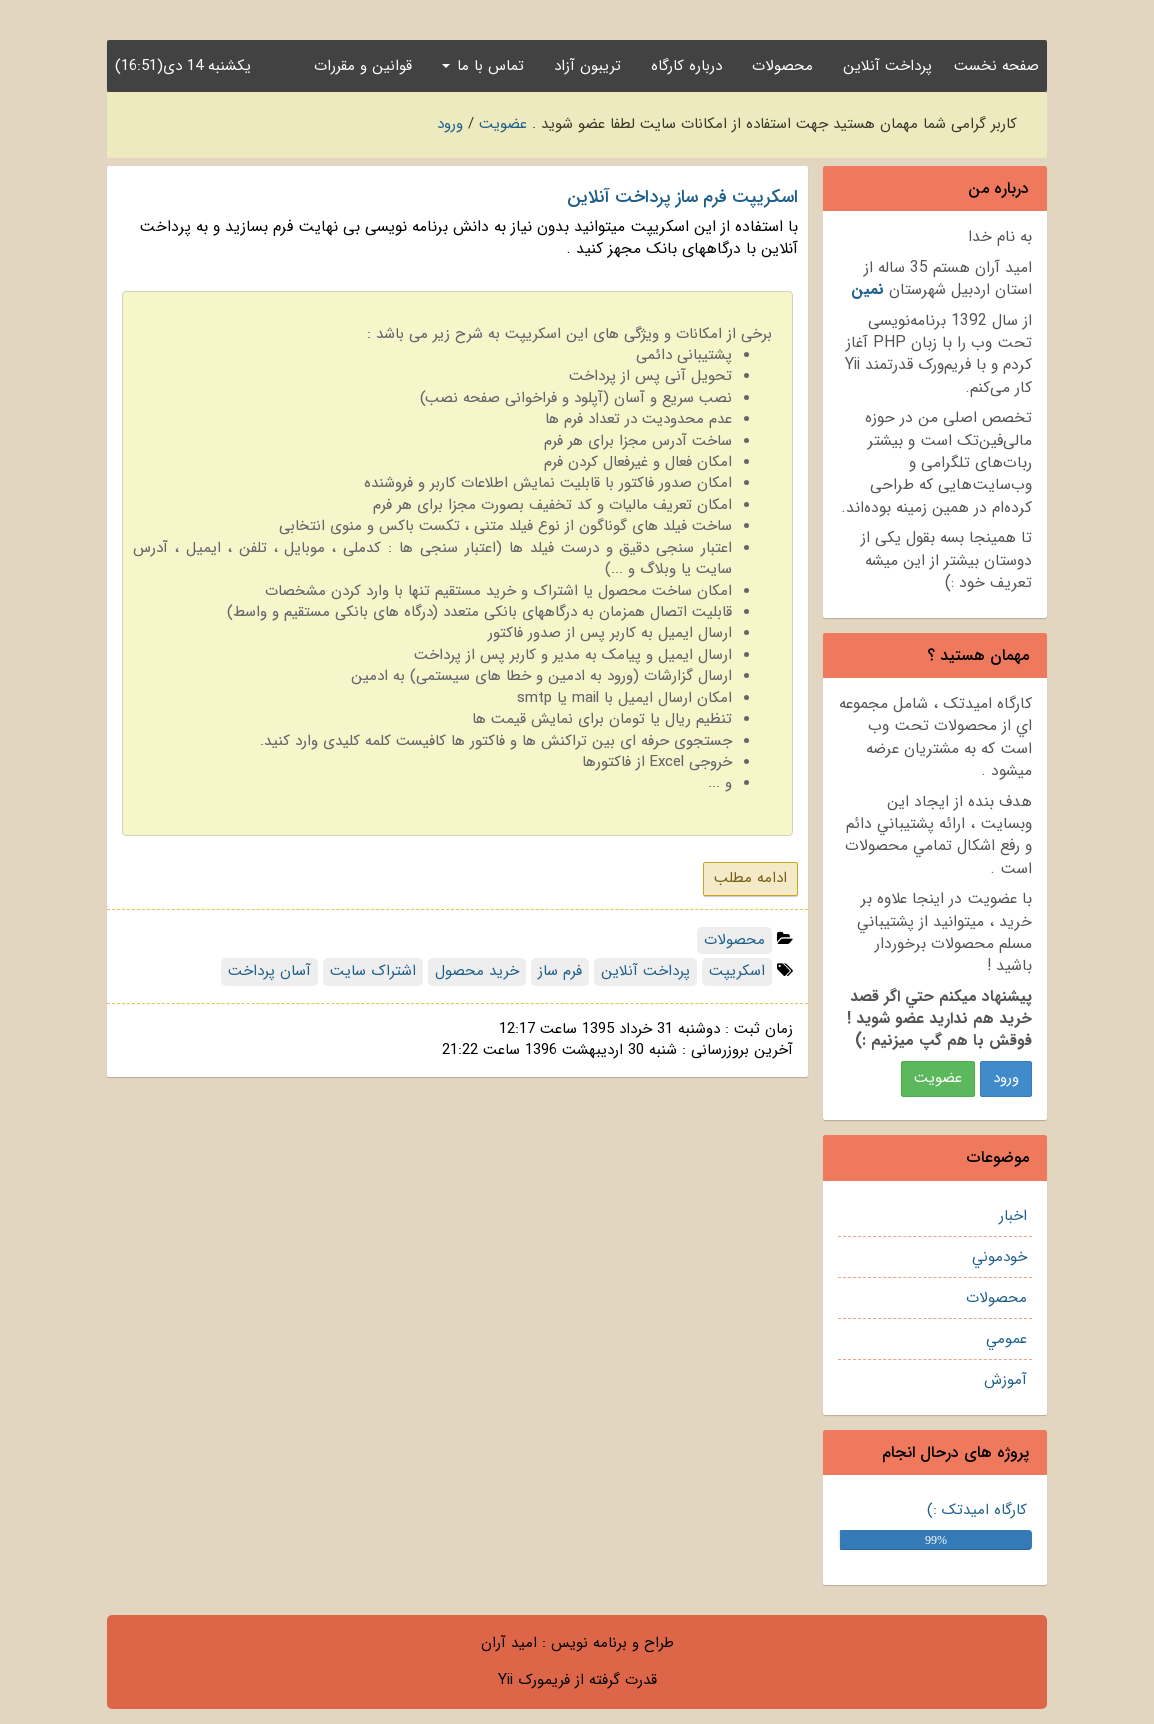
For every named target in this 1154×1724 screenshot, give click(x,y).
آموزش (1005, 1380)
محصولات (782, 66)
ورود (450, 124)
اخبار (1013, 1216)
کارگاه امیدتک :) (977, 1510)
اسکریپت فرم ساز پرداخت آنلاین (682, 197)
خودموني (999, 1257)
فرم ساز (560, 971)
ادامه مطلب (750, 878)
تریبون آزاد (587, 66)
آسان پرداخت (269, 971)
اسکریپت (737, 971)
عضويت (938, 1078)
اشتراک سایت (373, 971)
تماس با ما (483, 66)
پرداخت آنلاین (887, 66)
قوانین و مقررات (363, 66)
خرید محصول (477, 971)
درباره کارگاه (686, 66)
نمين (867, 290)
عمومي (1006, 1339)
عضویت (503, 124)
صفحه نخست (996, 66)
